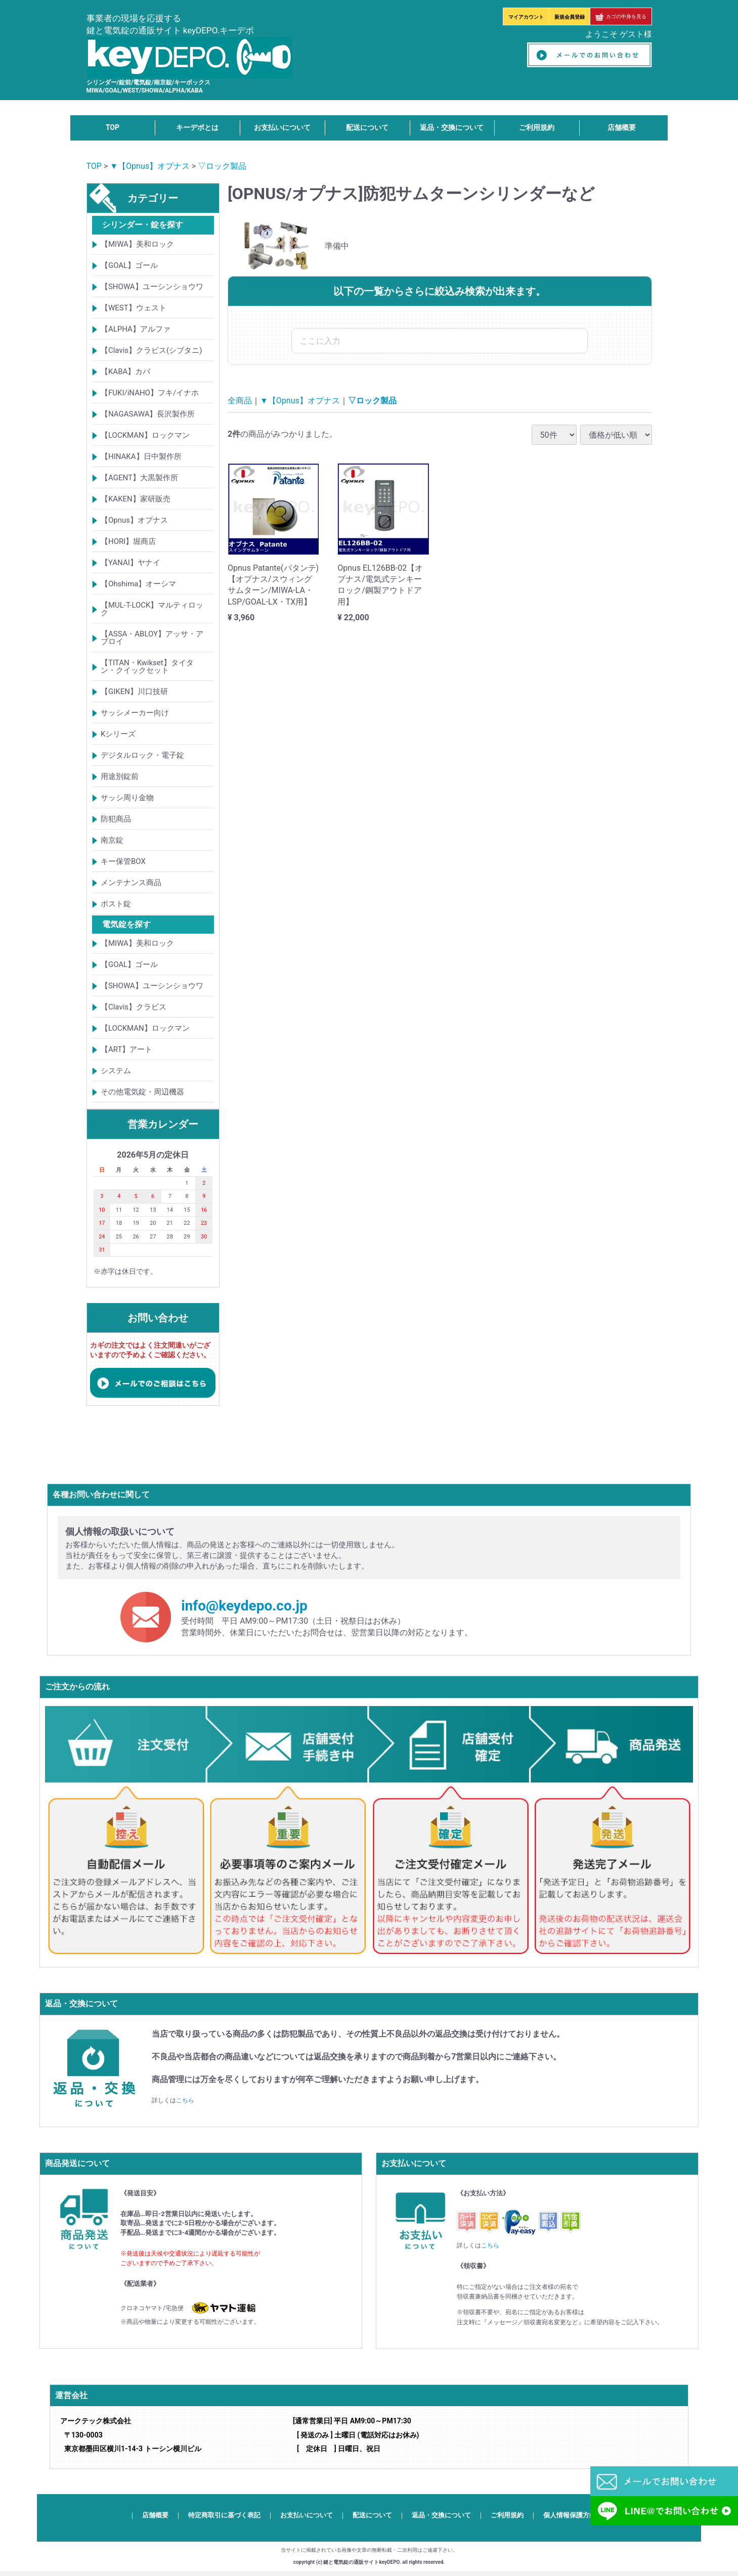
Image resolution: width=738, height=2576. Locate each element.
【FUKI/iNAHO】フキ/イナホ (150, 392)
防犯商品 (116, 818)
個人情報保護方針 (569, 2515)
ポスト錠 (116, 903)
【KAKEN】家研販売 (135, 498)
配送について (367, 127)
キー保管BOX (123, 861)
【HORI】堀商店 (128, 541)
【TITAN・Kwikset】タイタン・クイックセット (147, 666)
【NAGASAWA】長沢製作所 (148, 414)
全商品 (240, 400)
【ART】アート (126, 1049)
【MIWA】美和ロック (137, 244)
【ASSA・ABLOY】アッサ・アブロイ (152, 637)
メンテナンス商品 (131, 882)
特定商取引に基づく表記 (224, 2515)
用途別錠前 (120, 776)
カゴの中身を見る (620, 16)
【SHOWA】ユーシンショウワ (152, 286)
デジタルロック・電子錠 (142, 755)
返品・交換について (452, 127)
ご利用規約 (536, 127)
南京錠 (112, 840)
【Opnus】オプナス (134, 520)
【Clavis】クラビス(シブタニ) (151, 350)
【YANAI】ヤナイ (130, 562)
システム (116, 1070)
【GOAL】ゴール (129, 265)
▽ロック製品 (222, 166)
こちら (185, 2100)
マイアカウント (526, 17)
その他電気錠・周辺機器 (142, 1091)
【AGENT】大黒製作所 (139, 477)
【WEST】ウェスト (133, 307)
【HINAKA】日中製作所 (141, 456)
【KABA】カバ (125, 371)
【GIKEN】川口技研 (134, 691)
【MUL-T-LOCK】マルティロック (152, 609)
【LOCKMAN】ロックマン (145, 435)
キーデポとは (197, 127)
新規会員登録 (569, 17)
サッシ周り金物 (127, 797)
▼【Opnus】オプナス (150, 166)
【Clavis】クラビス (133, 1006)
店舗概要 (621, 127)
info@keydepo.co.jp (244, 1605)
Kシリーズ (118, 734)
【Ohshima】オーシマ (139, 583)
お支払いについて (282, 127)
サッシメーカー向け (135, 712)
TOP (112, 127)
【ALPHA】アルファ (135, 329)
